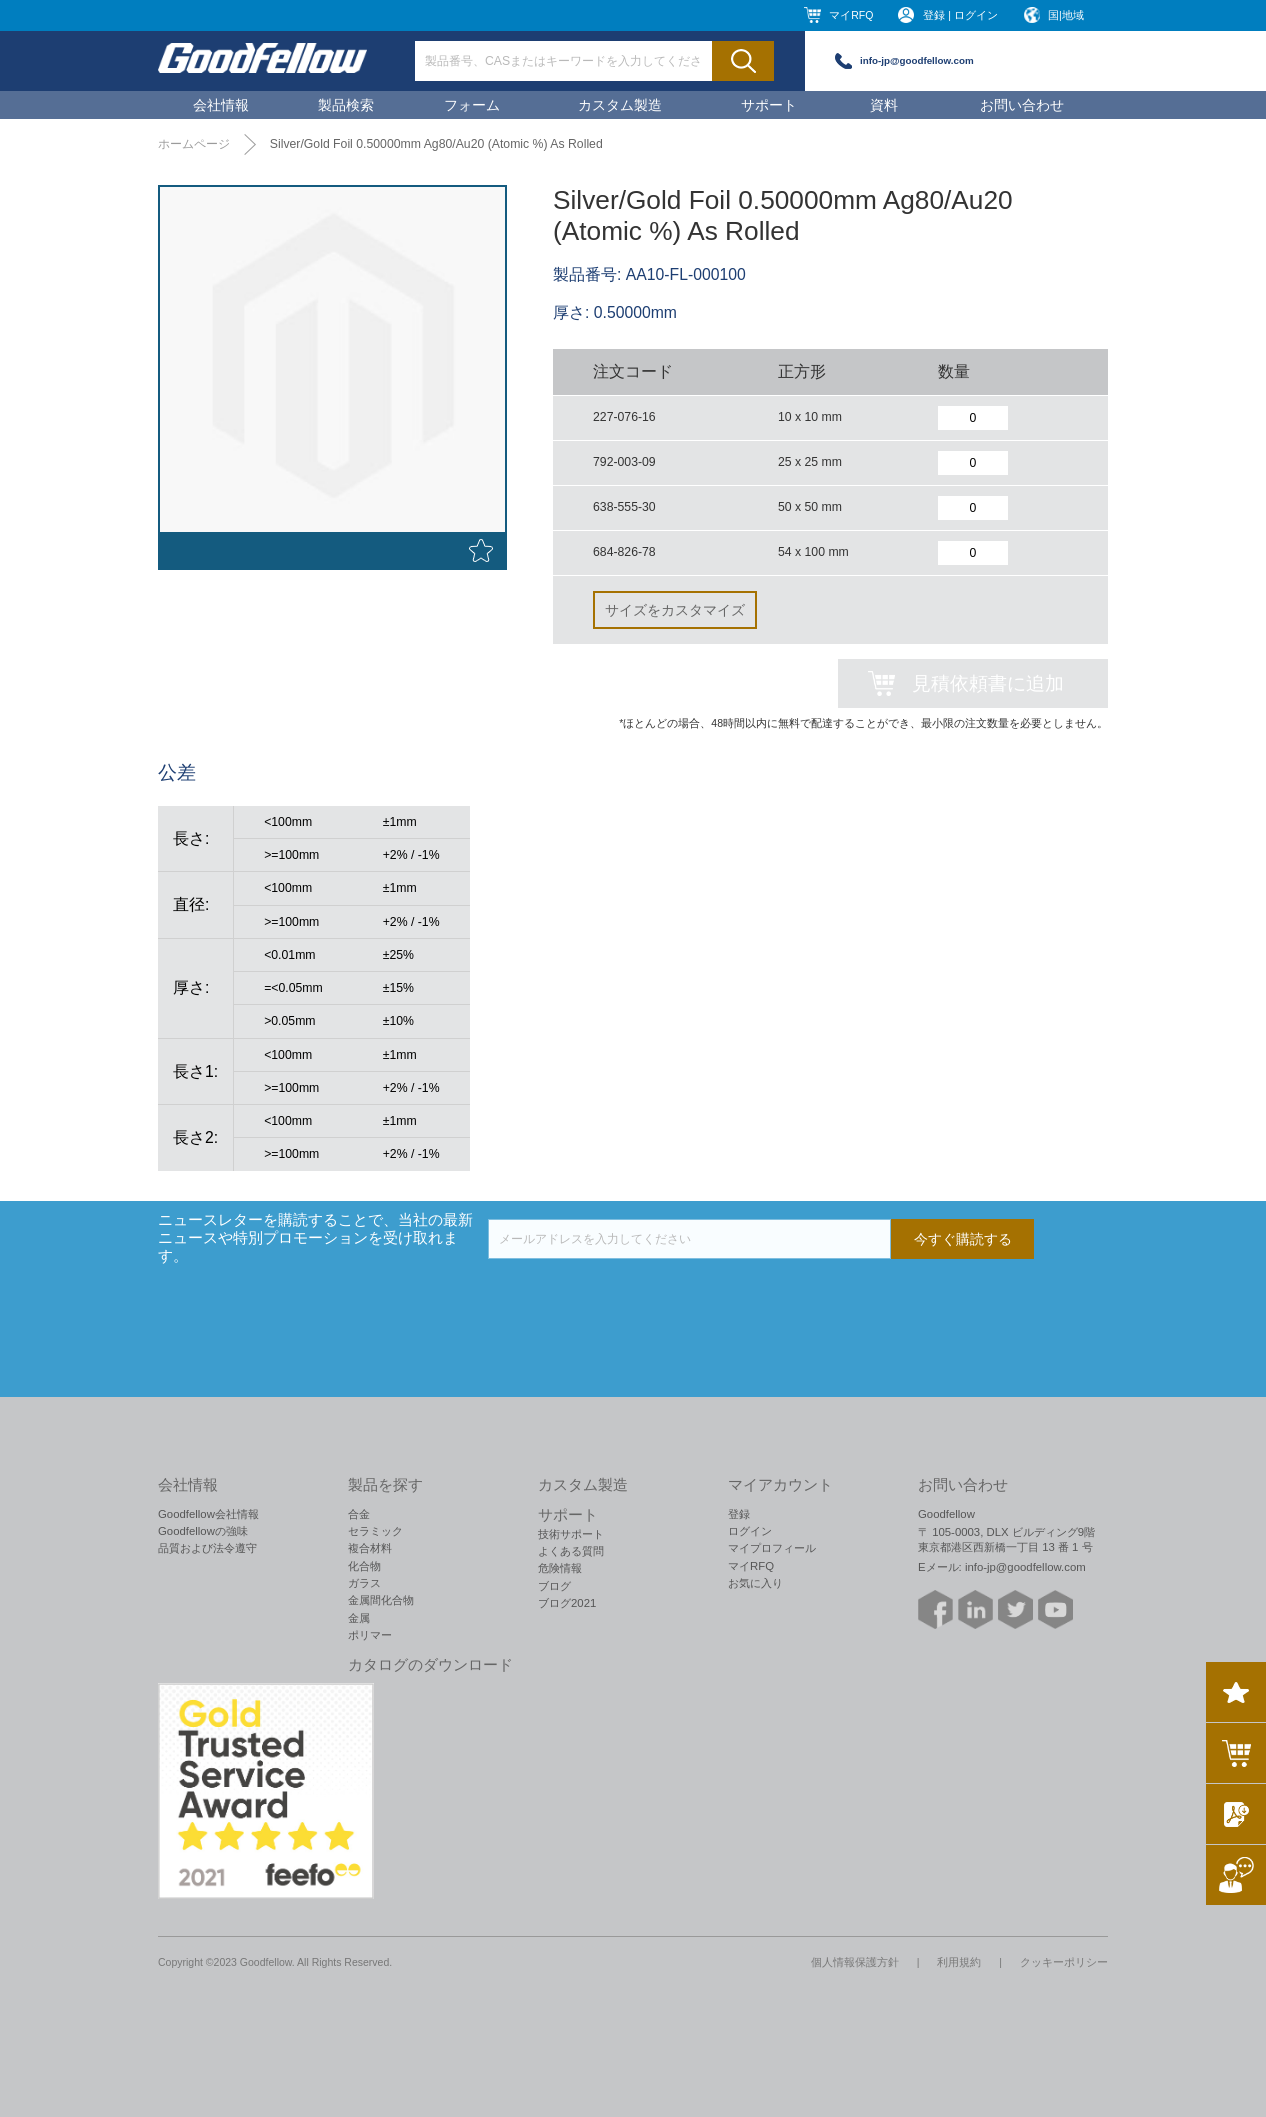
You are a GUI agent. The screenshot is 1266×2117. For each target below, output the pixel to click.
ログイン (750, 1531)
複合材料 (370, 1548)
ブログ (554, 1586)
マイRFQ (851, 15)
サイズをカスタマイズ (675, 610)
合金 (359, 1514)
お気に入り (755, 1583)
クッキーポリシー (1064, 1962)
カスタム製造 (620, 105)
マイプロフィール (772, 1548)
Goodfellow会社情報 (208, 1514)
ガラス (364, 1583)
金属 (359, 1618)
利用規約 (959, 1962)
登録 (739, 1514)
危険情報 (560, 1568)
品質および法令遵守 (207, 1548)
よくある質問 (571, 1551)
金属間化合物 (381, 1600)
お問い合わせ (1022, 105)
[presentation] (640, 1298)
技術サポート (571, 1534)
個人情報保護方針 (855, 1962)
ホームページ (194, 144)
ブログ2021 (567, 1603)
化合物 (364, 1566)
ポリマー (370, 1635)
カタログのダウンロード (430, 1665)
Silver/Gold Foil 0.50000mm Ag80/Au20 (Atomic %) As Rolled (436, 144)
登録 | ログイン (960, 15)
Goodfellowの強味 (203, 1531)
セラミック (375, 1531)
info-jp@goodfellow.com (917, 60)
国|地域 (1066, 15)
